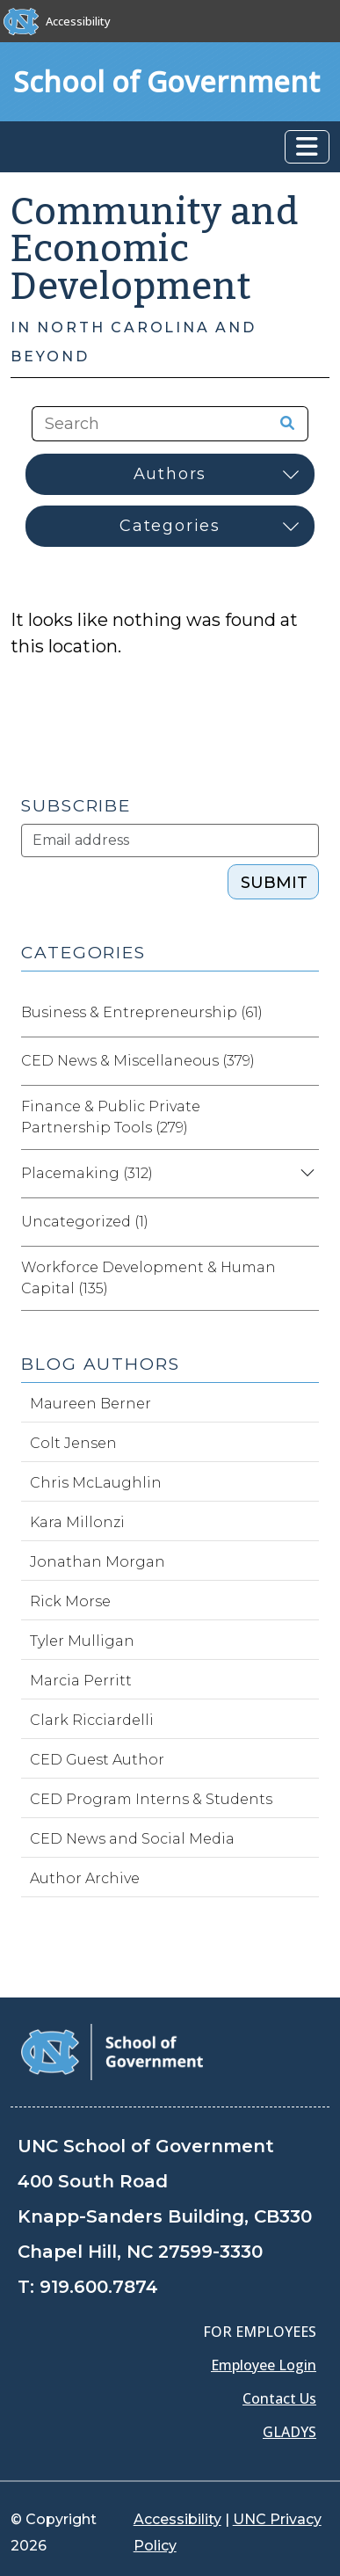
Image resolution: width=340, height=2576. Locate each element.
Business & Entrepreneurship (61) (142, 1012)
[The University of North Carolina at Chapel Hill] (20, 21)
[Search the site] (142, 423)
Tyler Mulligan (82, 1641)
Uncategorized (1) (84, 1221)
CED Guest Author (97, 1759)
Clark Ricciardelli (92, 1720)
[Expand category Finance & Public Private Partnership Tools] (305, 1117)
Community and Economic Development (155, 249)
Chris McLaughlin (96, 1482)
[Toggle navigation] (307, 147)
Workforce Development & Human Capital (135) (148, 1278)
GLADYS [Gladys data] (289, 2431)
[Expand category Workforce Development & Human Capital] (305, 1278)
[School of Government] (112, 2050)
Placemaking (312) (87, 1173)
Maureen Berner (90, 1403)
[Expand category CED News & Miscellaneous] (305, 1061)
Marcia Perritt (81, 1680)
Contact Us (279, 2398)
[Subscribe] (170, 840)
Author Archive (85, 1878)
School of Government (166, 81)
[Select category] (170, 526)
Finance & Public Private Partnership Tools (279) (110, 1117)
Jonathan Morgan (97, 1562)
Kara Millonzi (77, 1522)
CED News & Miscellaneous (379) (138, 1060)
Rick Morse (70, 1601)
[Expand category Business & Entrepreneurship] (305, 1013)
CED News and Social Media (132, 1838)
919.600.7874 (99, 2286)
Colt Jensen (73, 1443)
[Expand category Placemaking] (305, 1173)
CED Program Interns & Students (151, 1799)
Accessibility (78, 21)
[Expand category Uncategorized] (305, 1222)
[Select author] (170, 474)
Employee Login (263, 2365)
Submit (274, 882)
